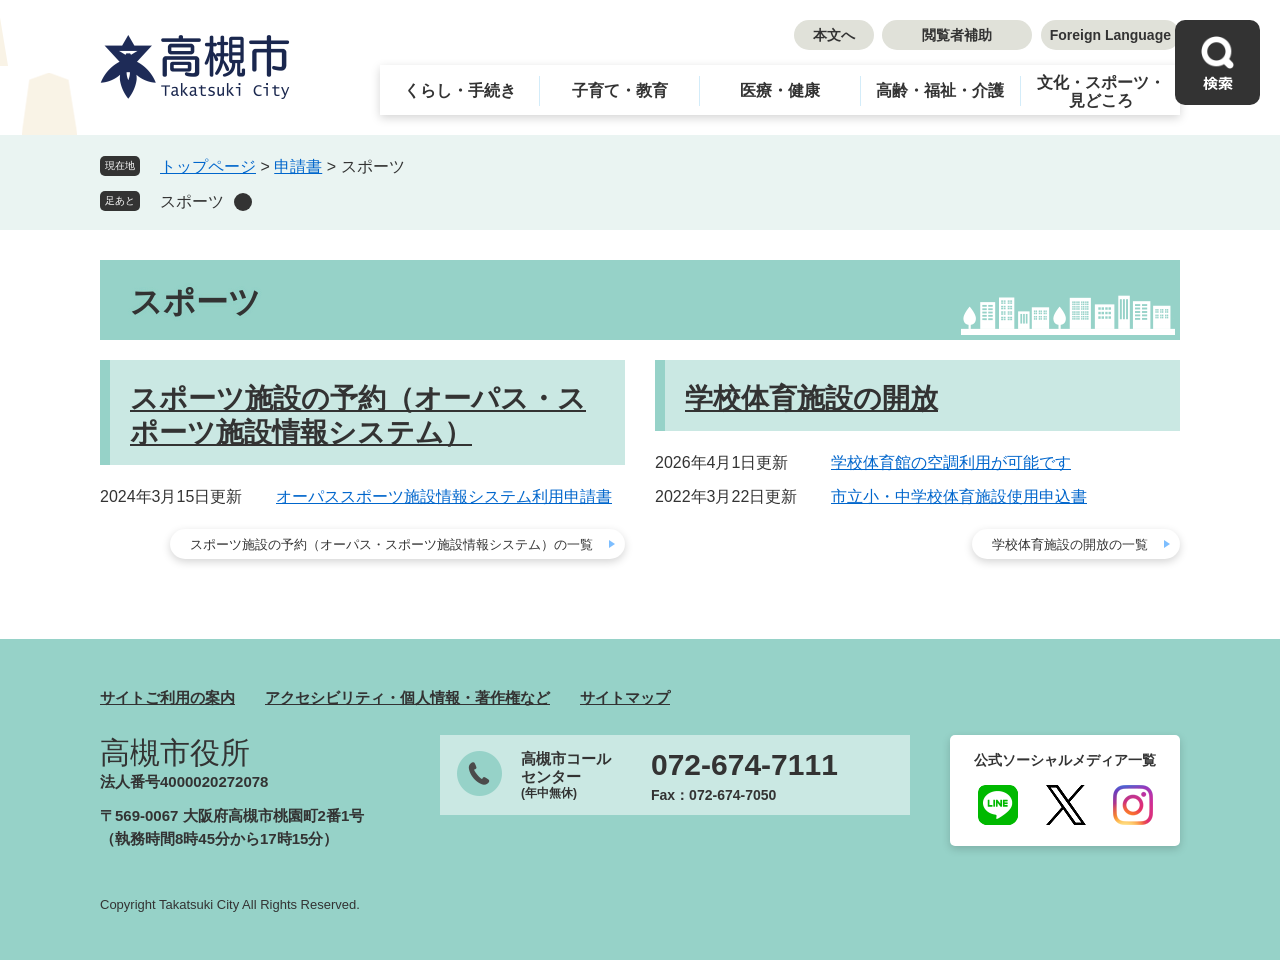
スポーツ (192, 201)
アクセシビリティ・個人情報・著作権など (407, 697)
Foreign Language (1110, 35)
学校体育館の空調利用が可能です (951, 462)
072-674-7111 (744, 765)
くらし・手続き (460, 90)
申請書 (298, 166)
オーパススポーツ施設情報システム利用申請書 (444, 496)
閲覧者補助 (957, 35)
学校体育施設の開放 (811, 398)
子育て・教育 (620, 90)
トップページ (208, 166)
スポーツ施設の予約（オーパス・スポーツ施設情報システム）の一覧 (391, 544)
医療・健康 (780, 90)
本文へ (834, 35)
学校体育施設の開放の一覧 (1070, 544)
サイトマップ (625, 697)
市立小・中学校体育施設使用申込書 (959, 496)
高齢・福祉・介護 (940, 90)
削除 (243, 202)
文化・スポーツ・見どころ (1101, 91)
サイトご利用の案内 (167, 697)
